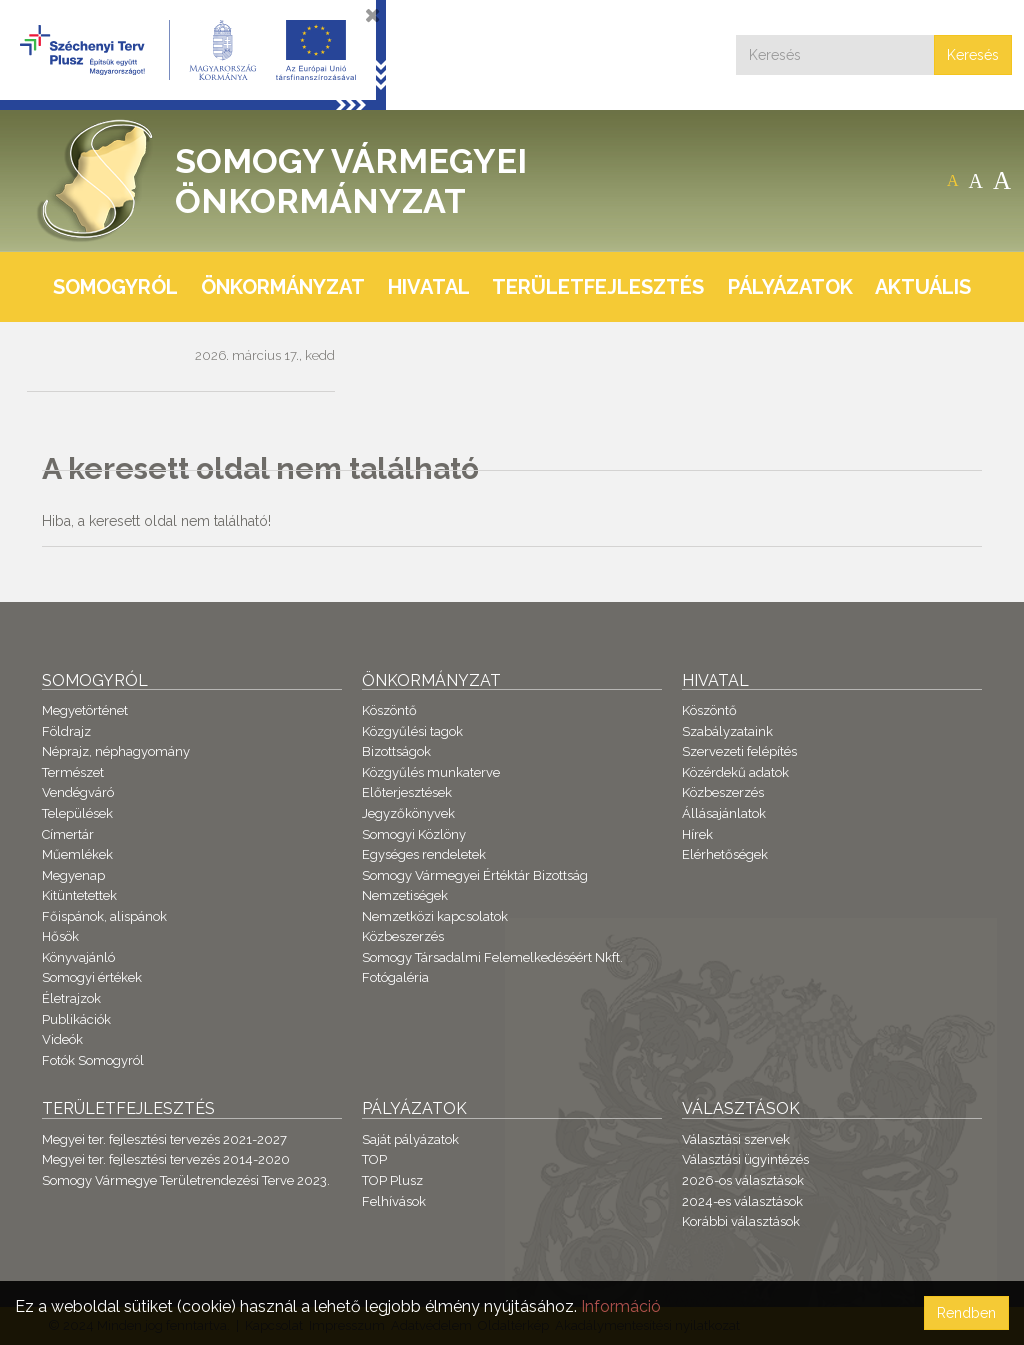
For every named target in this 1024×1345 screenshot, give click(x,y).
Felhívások (394, 1201)
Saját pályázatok (410, 1139)
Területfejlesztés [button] (598, 287)
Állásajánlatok (724, 813)
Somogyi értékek (92, 977)
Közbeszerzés (403, 936)
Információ (621, 1306)
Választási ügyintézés (745, 1159)
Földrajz (66, 731)
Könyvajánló (78, 957)
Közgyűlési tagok (412, 731)
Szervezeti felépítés (739, 751)
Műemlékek (77, 854)
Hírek (697, 834)
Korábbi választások (741, 1221)
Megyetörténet (85, 710)
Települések (77, 813)
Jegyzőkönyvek (408, 813)
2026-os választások (743, 1180)
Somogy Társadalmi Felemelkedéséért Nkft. (492, 957)
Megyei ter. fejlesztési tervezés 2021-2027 (164, 1139)
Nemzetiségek (405, 895)
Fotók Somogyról (93, 1060)
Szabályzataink (727, 731)
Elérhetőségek (725, 854)
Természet (73, 772)
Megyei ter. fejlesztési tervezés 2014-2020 (166, 1159)
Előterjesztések (407, 792)
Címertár (68, 834)
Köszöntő (389, 710)
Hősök (60, 936)
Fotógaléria (395, 977)
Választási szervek (736, 1139)
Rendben (966, 1313)
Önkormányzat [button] (283, 287)
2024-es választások (742, 1201)
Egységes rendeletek (424, 854)
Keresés (973, 55)
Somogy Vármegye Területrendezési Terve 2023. (186, 1180)
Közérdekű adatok (735, 772)
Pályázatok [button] (790, 287)
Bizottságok (396, 751)
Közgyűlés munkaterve (431, 772)
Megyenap (73, 875)
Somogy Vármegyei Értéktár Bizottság (475, 875)
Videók (62, 1039)
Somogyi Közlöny (414, 834)
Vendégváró (78, 792)
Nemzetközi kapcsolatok (435, 916)
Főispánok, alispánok (104, 916)
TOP (374, 1159)
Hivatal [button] (429, 287)
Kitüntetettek (79, 895)
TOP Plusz (392, 1180)
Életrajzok (71, 998)
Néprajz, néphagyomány (116, 751)
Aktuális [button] (923, 287)
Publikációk (76, 1019)
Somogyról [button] (115, 287)
